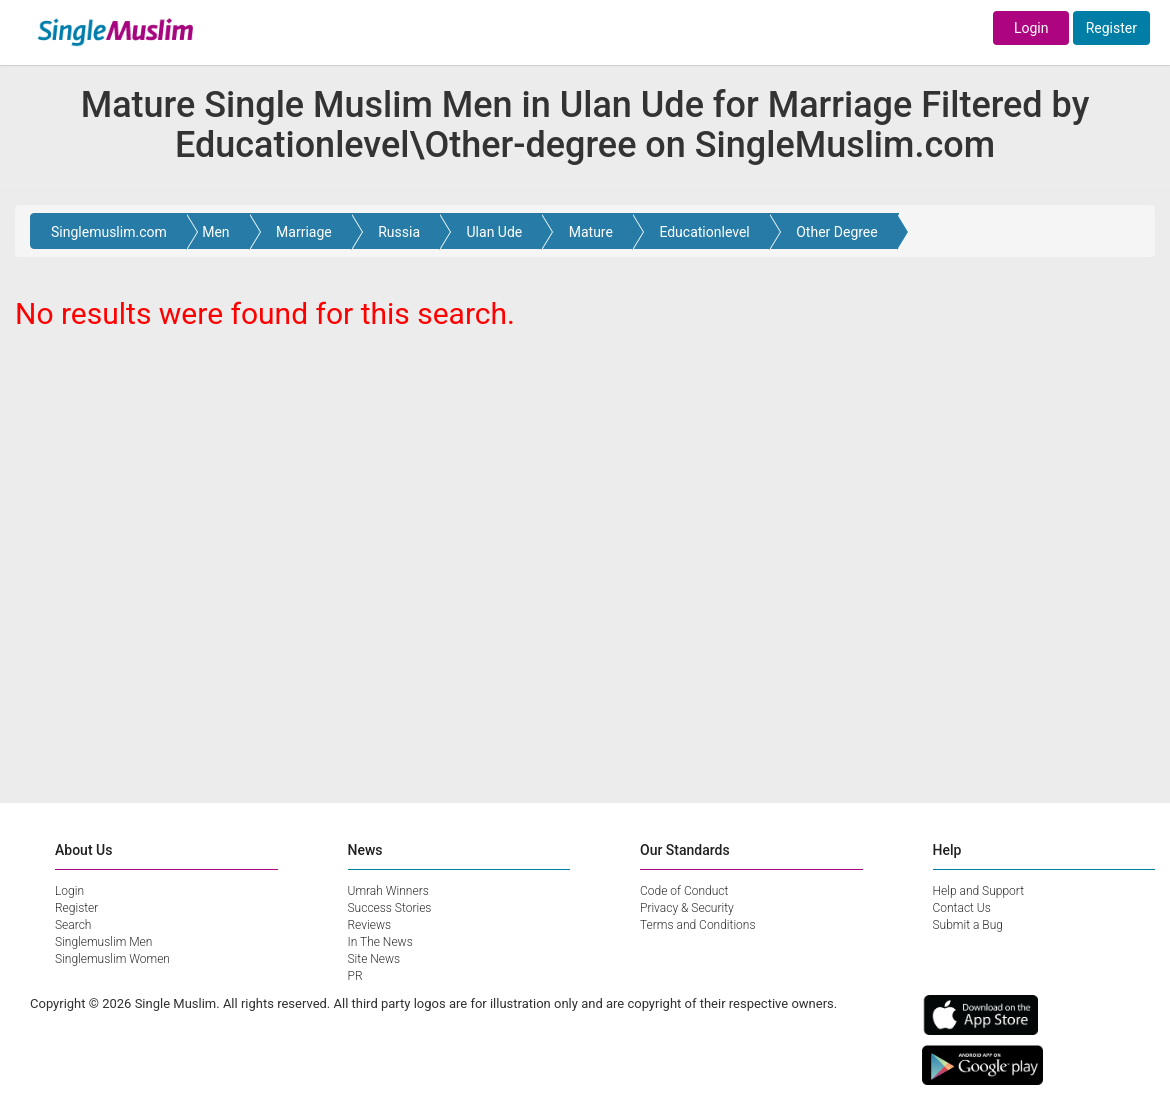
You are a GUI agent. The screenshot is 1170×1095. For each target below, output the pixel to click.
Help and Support (979, 891)
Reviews (370, 925)
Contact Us (962, 908)
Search (73, 925)
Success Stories (390, 908)
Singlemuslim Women (112, 959)
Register (1111, 28)
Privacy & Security (687, 908)
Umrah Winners (388, 891)
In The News (380, 942)
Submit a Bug (968, 925)
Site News (374, 959)
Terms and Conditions (698, 925)
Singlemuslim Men (103, 942)
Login (1031, 28)
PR (355, 976)
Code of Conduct (684, 891)
